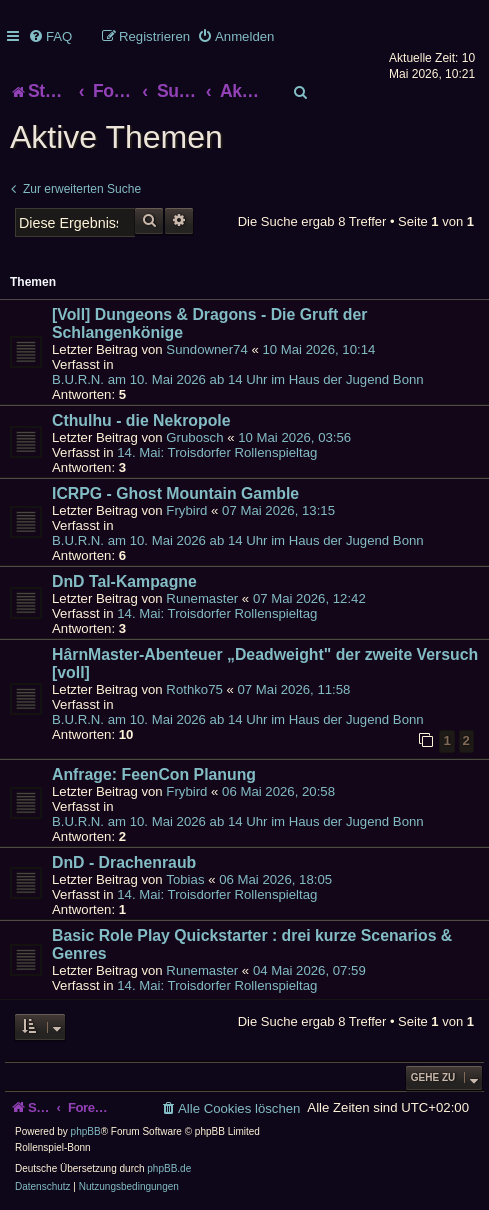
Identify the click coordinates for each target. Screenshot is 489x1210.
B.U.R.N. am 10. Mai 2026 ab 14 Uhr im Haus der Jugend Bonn (238, 379)
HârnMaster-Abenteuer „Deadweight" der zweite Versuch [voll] (265, 663)
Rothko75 (194, 689)
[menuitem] (50, 36)
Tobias (185, 879)
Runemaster (202, 598)
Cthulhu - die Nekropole (141, 420)
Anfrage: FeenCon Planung (154, 774)
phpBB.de (169, 1168)
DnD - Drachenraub (124, 862)
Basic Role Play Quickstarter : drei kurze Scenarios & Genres (252, 944)
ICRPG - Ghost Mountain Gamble (175, 493)
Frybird (186, 510)
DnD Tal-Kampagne (124, 581)
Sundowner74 (206, 349)
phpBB (86, 1131)
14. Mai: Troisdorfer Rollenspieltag (217, 452)
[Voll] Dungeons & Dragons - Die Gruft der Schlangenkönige (209, 323)
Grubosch (194, 437)
